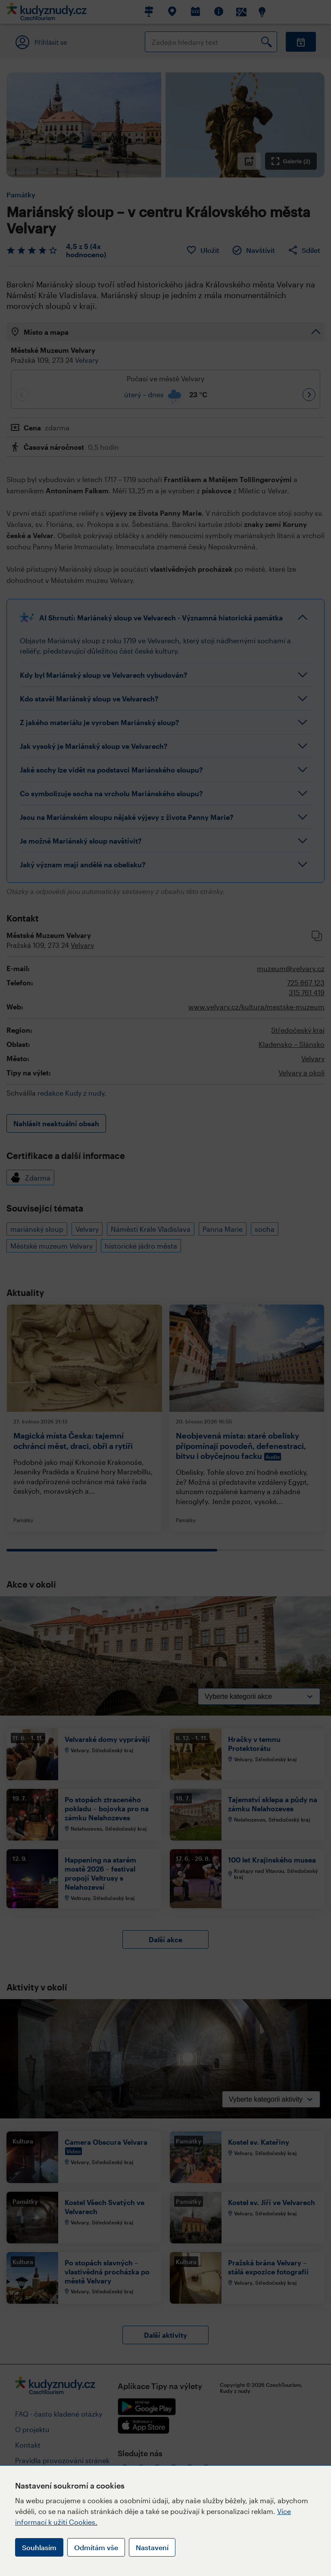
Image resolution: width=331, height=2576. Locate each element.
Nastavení (152, 2547)
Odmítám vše (96, 2547)
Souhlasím (39, 2547)
